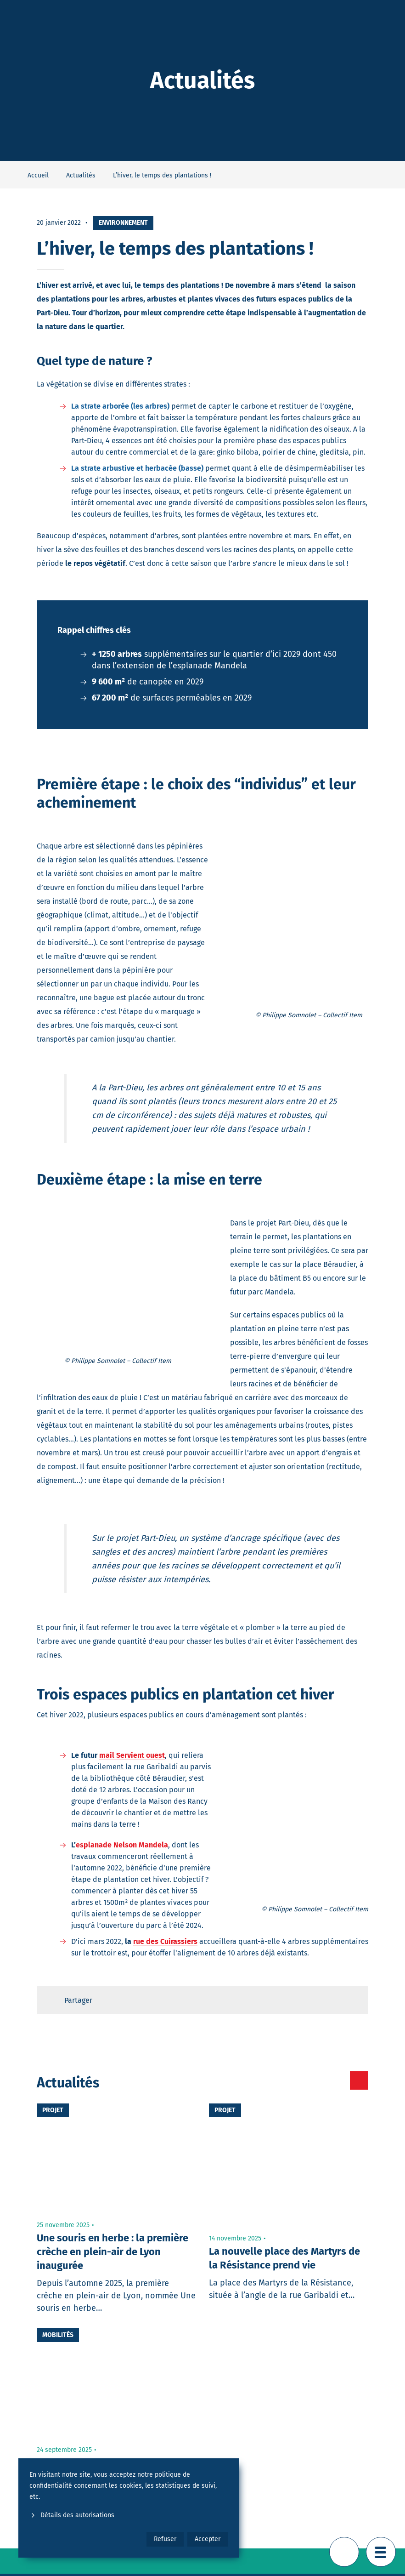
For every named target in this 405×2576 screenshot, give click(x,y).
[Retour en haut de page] (344, 2552)
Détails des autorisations (71, 2515)
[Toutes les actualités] (320, 2080)
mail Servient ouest (132, 1755)
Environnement (123, 223)
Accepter (207, 2539)
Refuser (165, 2539)
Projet (52, 2110)
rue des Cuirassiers (165, 1941)
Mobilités (57, 2335)
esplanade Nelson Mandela (122, 1845)
